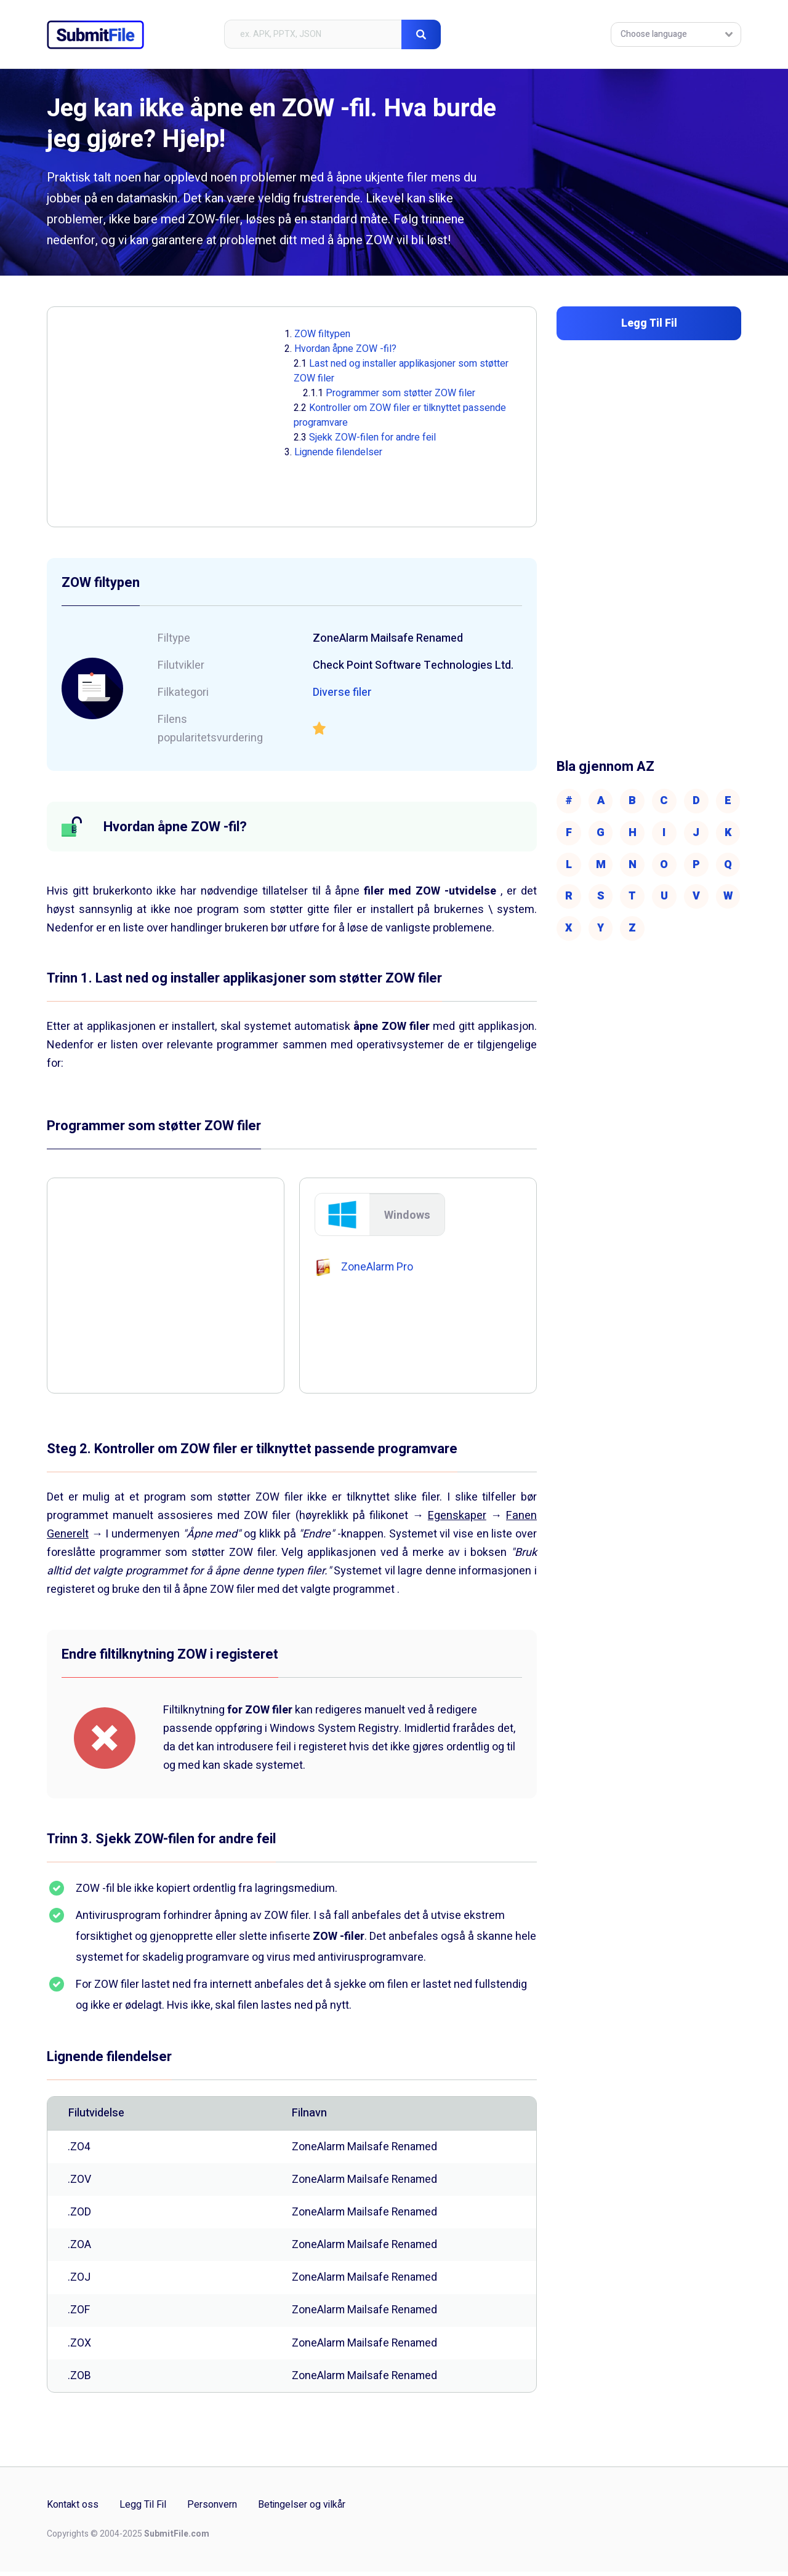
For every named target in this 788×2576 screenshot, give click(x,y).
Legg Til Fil (142, 2509)
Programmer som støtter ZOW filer (400, 393)
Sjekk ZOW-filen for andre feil (372, 437)
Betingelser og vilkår (301, 2509)
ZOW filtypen (322, 334)
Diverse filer (342, 692)
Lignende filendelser (338, 452)
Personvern (212, 2509)
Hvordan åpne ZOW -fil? (345, 348)
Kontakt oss (72, 2509)
